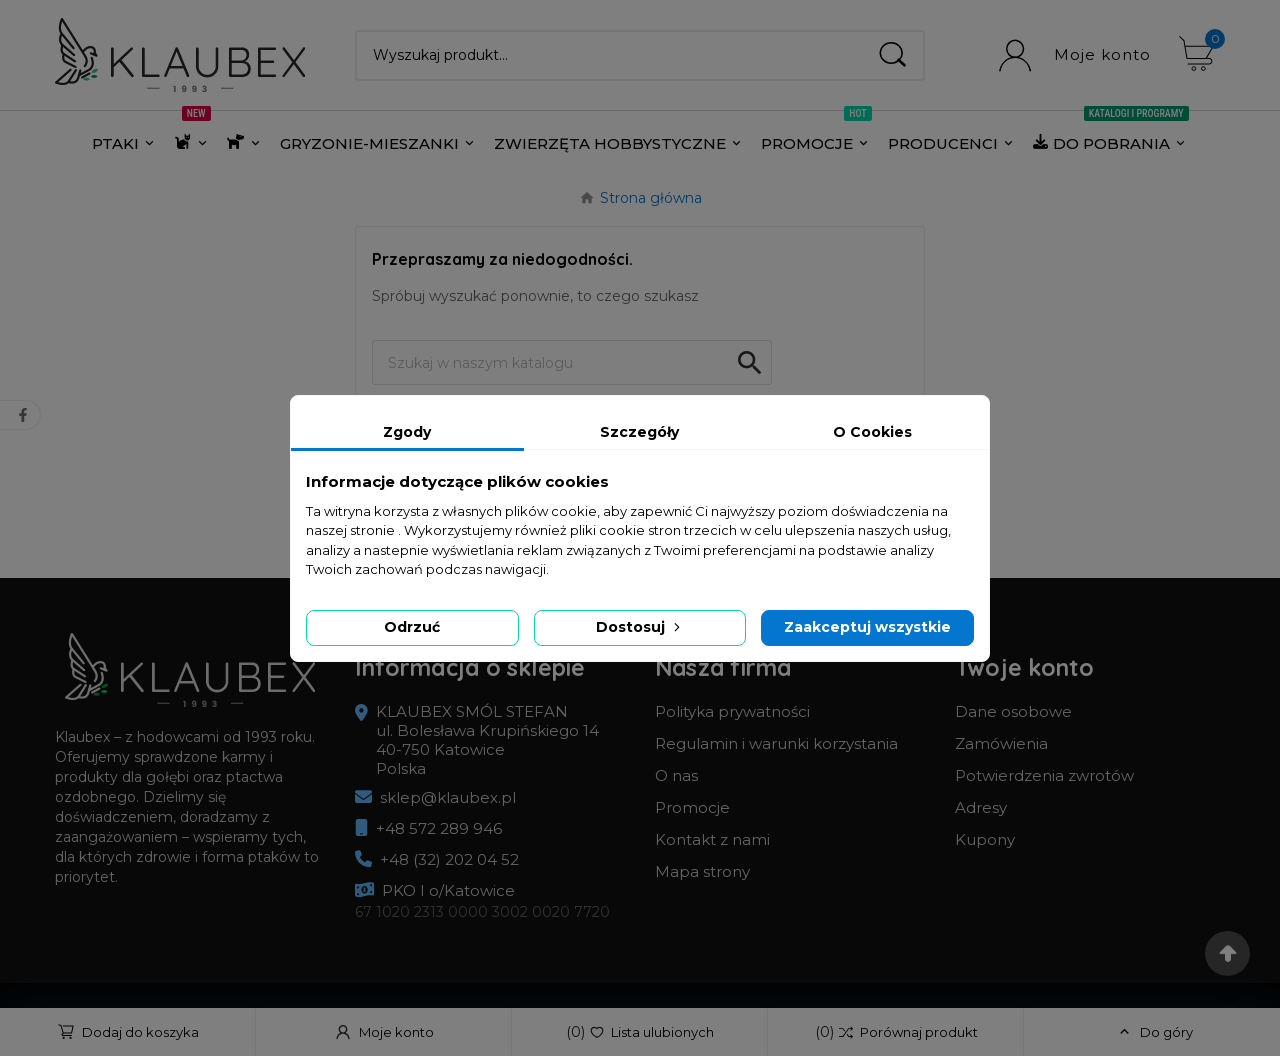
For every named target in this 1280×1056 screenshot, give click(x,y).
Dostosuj (640, 627)
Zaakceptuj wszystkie (867, 627)
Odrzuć (412, 627)
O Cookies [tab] (872, 432)
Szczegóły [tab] (639, 432)
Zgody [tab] (407, 432)
